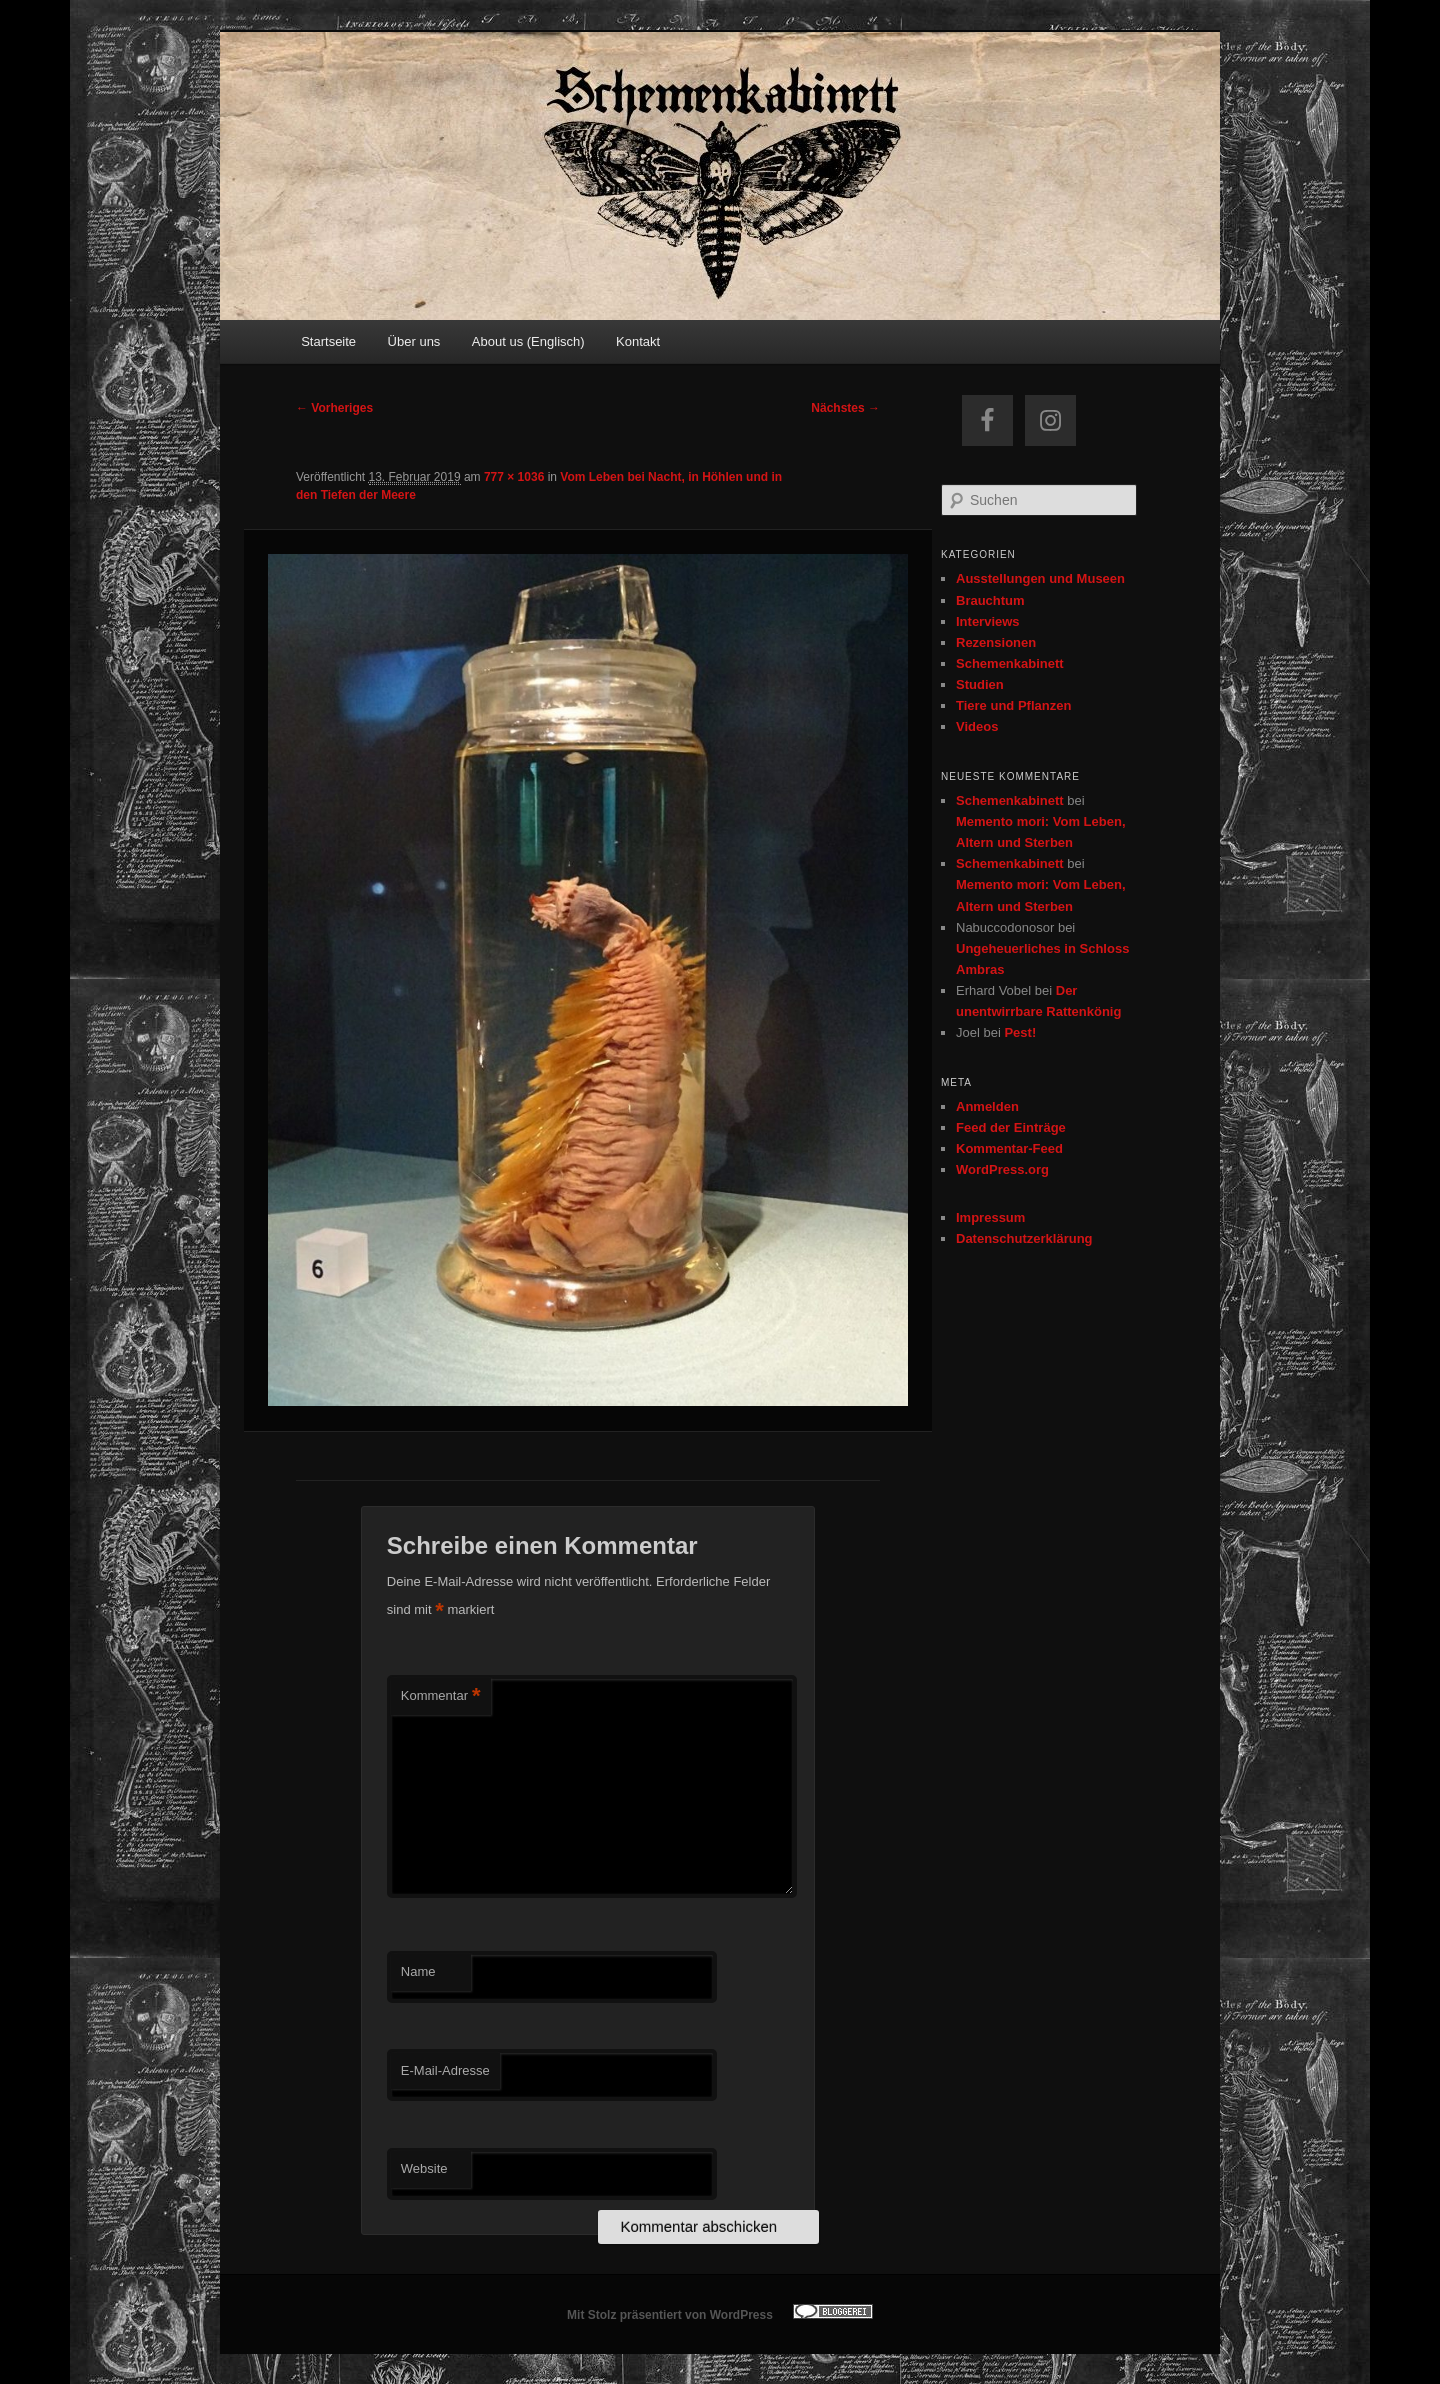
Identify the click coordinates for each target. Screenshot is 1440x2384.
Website (424, 2168)
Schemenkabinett (1010, 663)
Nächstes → (845, 408)
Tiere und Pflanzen (1013, 705)
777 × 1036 (514, 477)
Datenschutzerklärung (1024, 1238)
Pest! (1020, 1032)
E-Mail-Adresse (445, 2070)
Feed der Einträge (1011, 1127)
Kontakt (638, 341)
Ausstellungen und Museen (1040, 578)
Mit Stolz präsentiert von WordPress (670, 2315)
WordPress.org (1002, 1169)
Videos (977, 726)
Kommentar (441, 1696)
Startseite (328, 341)
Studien (980, 684)
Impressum (990, 1217)
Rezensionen (996, 642)
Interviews (988, 621)
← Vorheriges (334, 408)
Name (418, 1971)
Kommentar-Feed (1009, 1148)
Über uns (414, 341)
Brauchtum (990, 600)
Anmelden (987, 1106)
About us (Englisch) (528, 341)
